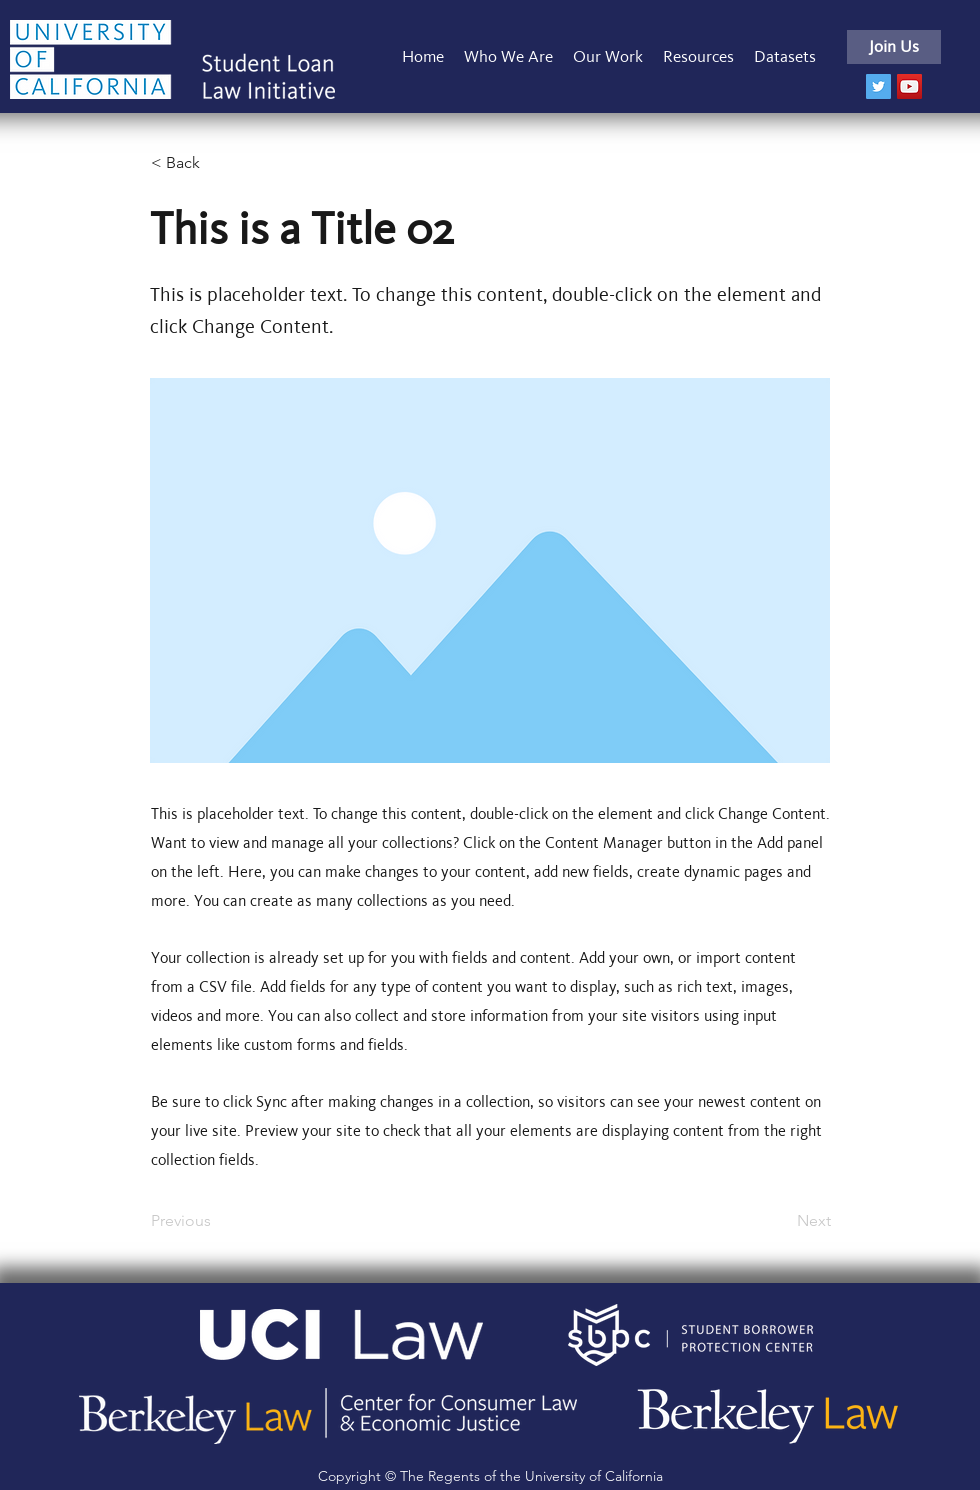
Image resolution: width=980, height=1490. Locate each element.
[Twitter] (878, 86)
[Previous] (217, 1221)
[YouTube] (909, 86)
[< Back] (217, 163)
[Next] (781, 1221)
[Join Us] (894, 47)
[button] (608, 56)
